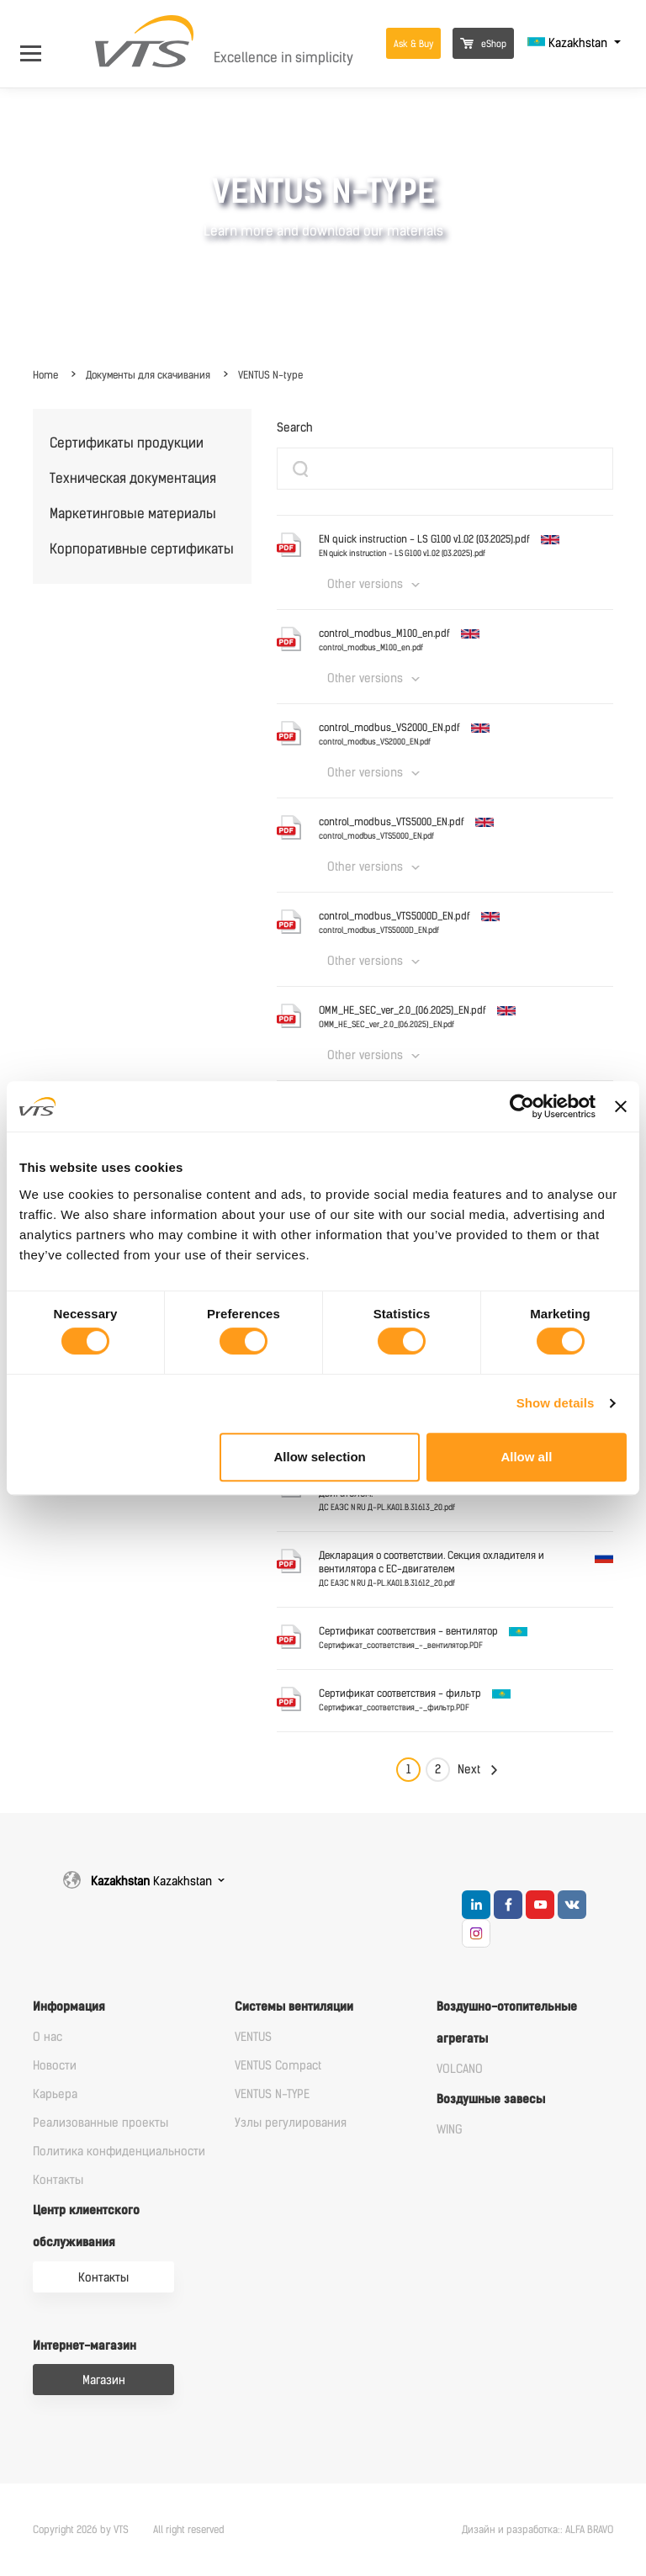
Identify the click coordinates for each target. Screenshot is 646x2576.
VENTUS (253, 2037)
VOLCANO (460, 2069)
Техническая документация (133, 478)
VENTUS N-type (270, 375)
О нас (47, 2037)
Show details (555, 1403)
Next (469, 1769)
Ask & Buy (413, 44)
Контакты (58, 2180)
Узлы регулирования (291, 2123)
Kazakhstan (569, 43)
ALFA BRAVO (589, 2530)
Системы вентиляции (294, 2007)
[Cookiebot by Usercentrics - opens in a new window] (522, 1106)
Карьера (55, 2094)
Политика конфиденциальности (119, 2151)
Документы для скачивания (148, 375)
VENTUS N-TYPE (272, 2094)
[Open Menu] (39, 43)
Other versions (365, 584)
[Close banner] (621, 1106)
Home (45, 375)
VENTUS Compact (278, 2066)
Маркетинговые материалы (133, 514)
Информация (69, 2007)
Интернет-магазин (84, 2346)
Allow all (526, 1457)
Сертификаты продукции (127, 443)
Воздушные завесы (491, 2099)
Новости (55, 2066)
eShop (483, 44)
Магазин (103, 2380)
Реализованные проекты (100, 2123)
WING (450, 2130)
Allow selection (320, 1457)
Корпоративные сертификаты (142, 549)
